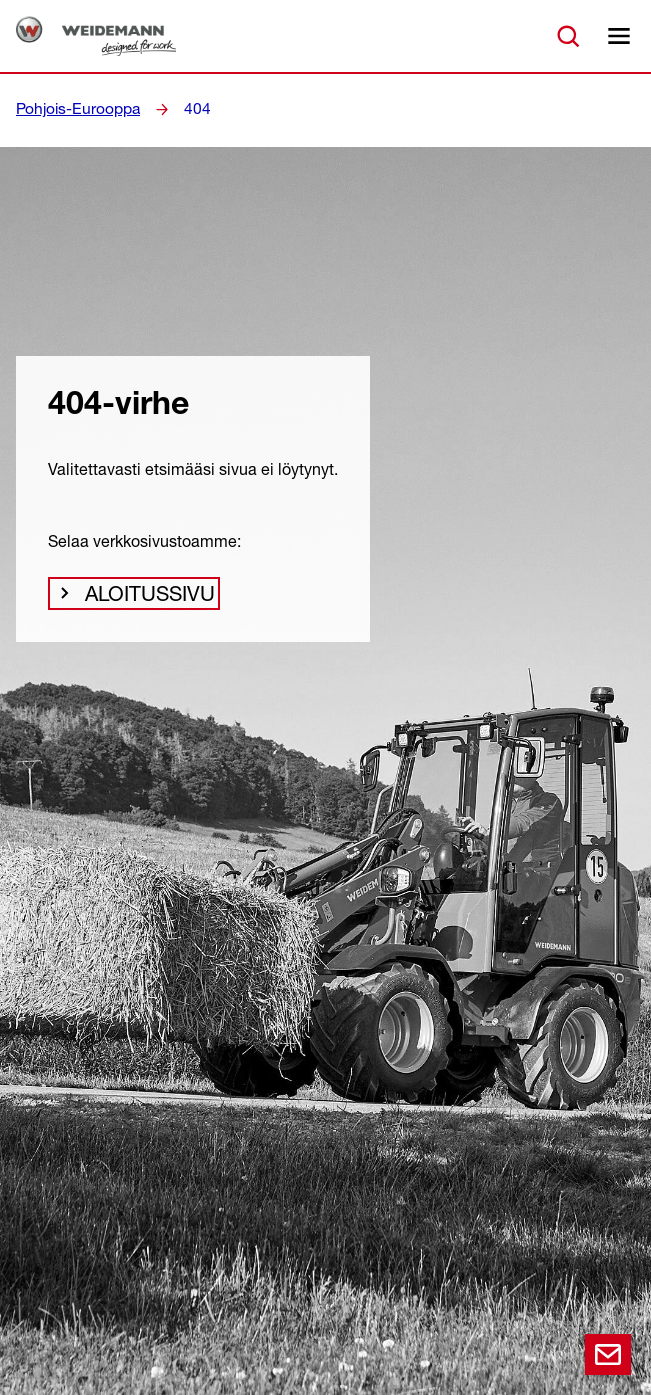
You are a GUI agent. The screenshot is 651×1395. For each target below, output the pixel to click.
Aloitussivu (142, 599)
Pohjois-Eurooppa (72, 109)
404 (184, 109)
